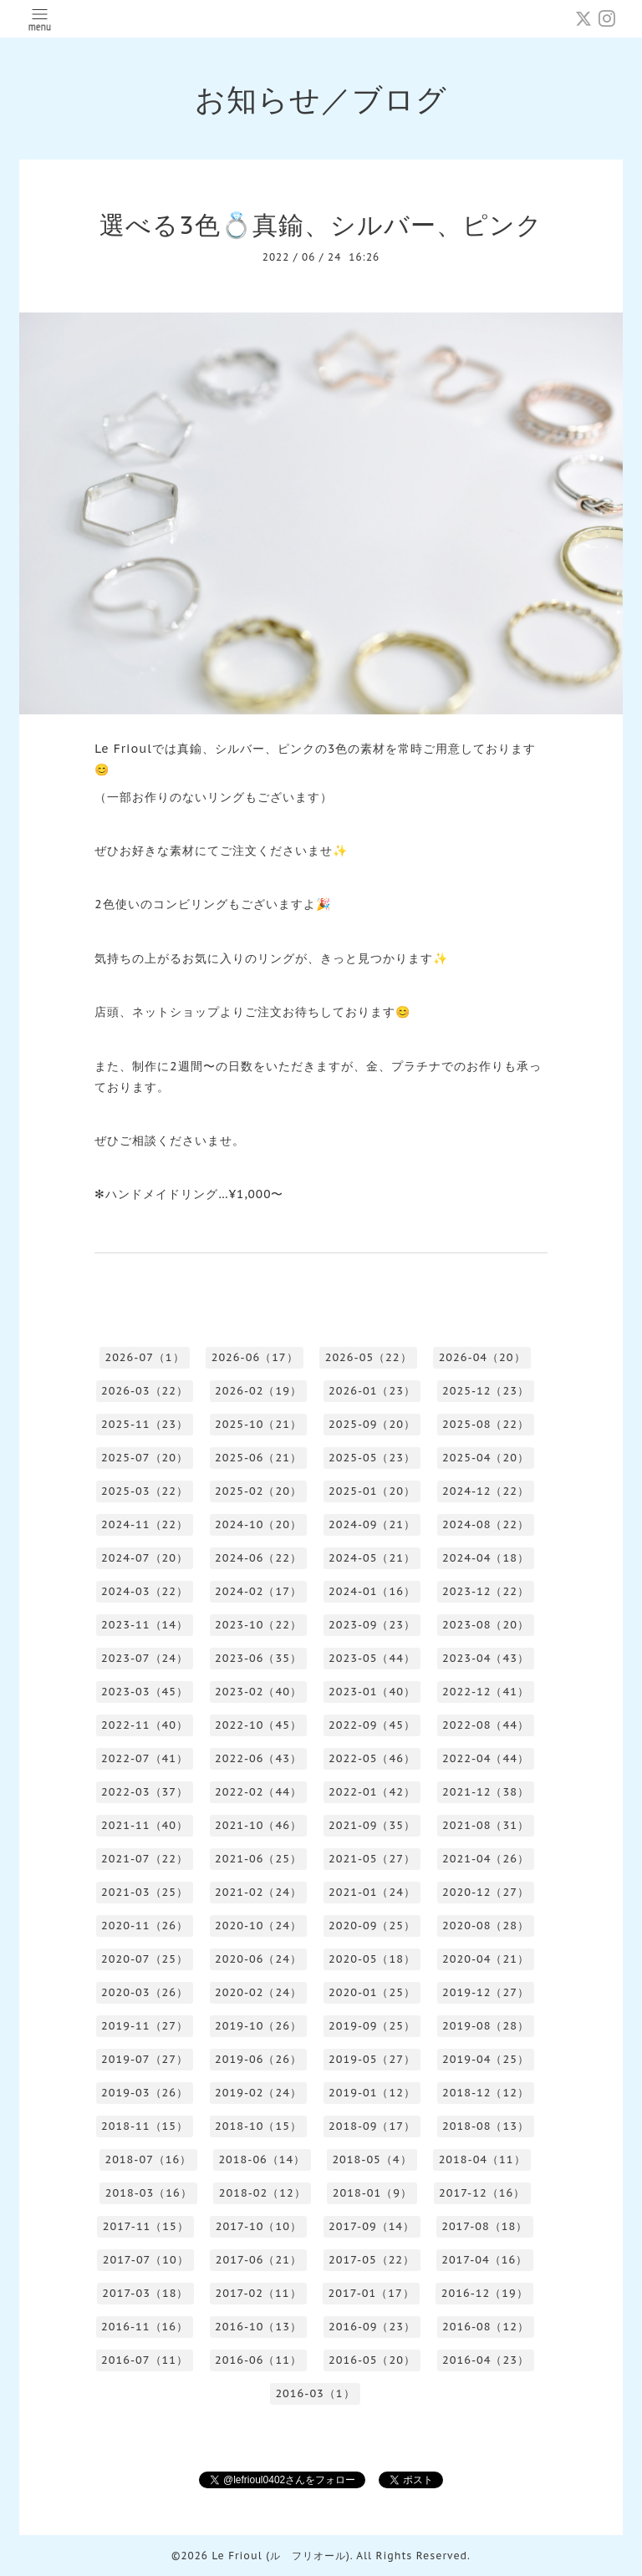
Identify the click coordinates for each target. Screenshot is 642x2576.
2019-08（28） (485, 2026)
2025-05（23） (372, 1458)
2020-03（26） (144, 1992)
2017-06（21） (259, 2260)
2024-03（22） (144, 1591)
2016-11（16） (144, 2326)
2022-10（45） (258, 1725)
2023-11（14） (144, 1625)
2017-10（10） (259, 2226)
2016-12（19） (484, 2293)
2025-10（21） (258, 1424)
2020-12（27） (485, 1892)
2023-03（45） (144, 1691)
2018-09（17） (372, 2126)
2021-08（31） (485, 1825)
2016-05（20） (372, 2360)
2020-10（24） (258, 1925)
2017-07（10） (146, 2260)
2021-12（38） (485, 1792)
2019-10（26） (258, 2026)
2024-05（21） (372, 1558)
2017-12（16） (482, 2193)
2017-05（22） (372, 2260)
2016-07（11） (144, 2360)
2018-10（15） (258, 2126)
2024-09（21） (372, 1524)
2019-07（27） (144, 2059)
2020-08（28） (485, 1925)
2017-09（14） (372, 2226)
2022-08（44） (485, 1725)
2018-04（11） (482, 2159)
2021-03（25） (144, 1892)
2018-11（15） (144, 2126)
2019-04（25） (485, 2059)
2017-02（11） (258, 2293)
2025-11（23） (144, 1424)
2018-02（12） (262, 2193)
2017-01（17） (372, 2293)
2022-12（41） (485, 1691)
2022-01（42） (372, 1792)
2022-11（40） (144, 1725)
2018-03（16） (148, 2193)
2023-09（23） (372, 1625)
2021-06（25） (258, 1859)
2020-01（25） (372, 1992)
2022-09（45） (372, 1725)
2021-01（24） (372, 1892)
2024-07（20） (144, 1558)
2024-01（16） (372, 1591)
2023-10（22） (258, 1625)
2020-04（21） (485, 1959)
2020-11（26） (144, 1925)
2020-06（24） (258, 1959)
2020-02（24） (258, 1992)
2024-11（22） (144, 1524)
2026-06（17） (254, 1357)
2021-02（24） (258, 1892)
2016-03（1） (314, 2393)
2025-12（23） (485, 1391)
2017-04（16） (484, 2260)
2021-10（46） (258, 1825)
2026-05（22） (368, 1357)
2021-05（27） (372, 1859)
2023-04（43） (485, 1658)
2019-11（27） (144, 2026)
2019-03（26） (144, 2093)
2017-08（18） (484, 2226)
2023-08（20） (485, 1625)
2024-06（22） (258, 1558)
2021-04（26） (485, 1859)
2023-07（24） (144, 1658)
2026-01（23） (372, 1391)
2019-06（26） (258, 2059)
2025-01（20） (372, 1491)
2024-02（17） (258, 1591)
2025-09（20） (372, 1424)
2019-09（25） (372, 2026)
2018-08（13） (485, 2126)
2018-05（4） (371, 2159)
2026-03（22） (144, 1391)
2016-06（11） (258, 2360)
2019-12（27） (485, 1992)
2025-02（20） (258, 1491)
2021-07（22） (144, 1859)
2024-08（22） (485, 1524)
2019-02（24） (258, 2093)
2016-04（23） (485, 2360)
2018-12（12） (485, 2093)
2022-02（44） (258, 1792)
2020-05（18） (372, 1959)
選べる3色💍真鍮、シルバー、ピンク (321, 224)
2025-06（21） (258, 1458)
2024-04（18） (485, 1558)
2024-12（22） (485, 1491)
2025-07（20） (144, 1458)
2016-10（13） (258, 2326)
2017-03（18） (145, 2293)
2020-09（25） (372, 1925)
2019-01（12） (372, 2093)
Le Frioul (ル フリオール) (280, 2555)
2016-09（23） (372, 2326)
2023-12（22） (485, 1591)
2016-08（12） (485, 2326)
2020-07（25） (144, 1959)
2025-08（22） (485, 1424)
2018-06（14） (261, 2159)
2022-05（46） (372, 1758)
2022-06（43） (258, 1758)
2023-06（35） (258, 1658)
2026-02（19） (258, 1391)
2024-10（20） (258, 1524)
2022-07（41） (144, 1758)
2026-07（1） (144, 1357)
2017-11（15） (146, 2226)
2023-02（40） (258, 1691)
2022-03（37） (144, 1792)
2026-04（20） (482, 1357)
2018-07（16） (147, 2159)
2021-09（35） (372, 1825)
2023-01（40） (372, 1691)
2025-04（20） (485, 1458)
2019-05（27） (372, 2059)
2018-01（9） (372, 2193)
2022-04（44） (485, 1758)
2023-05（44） (372, 1658)
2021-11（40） (144, 1825)
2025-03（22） (144, 1491)
